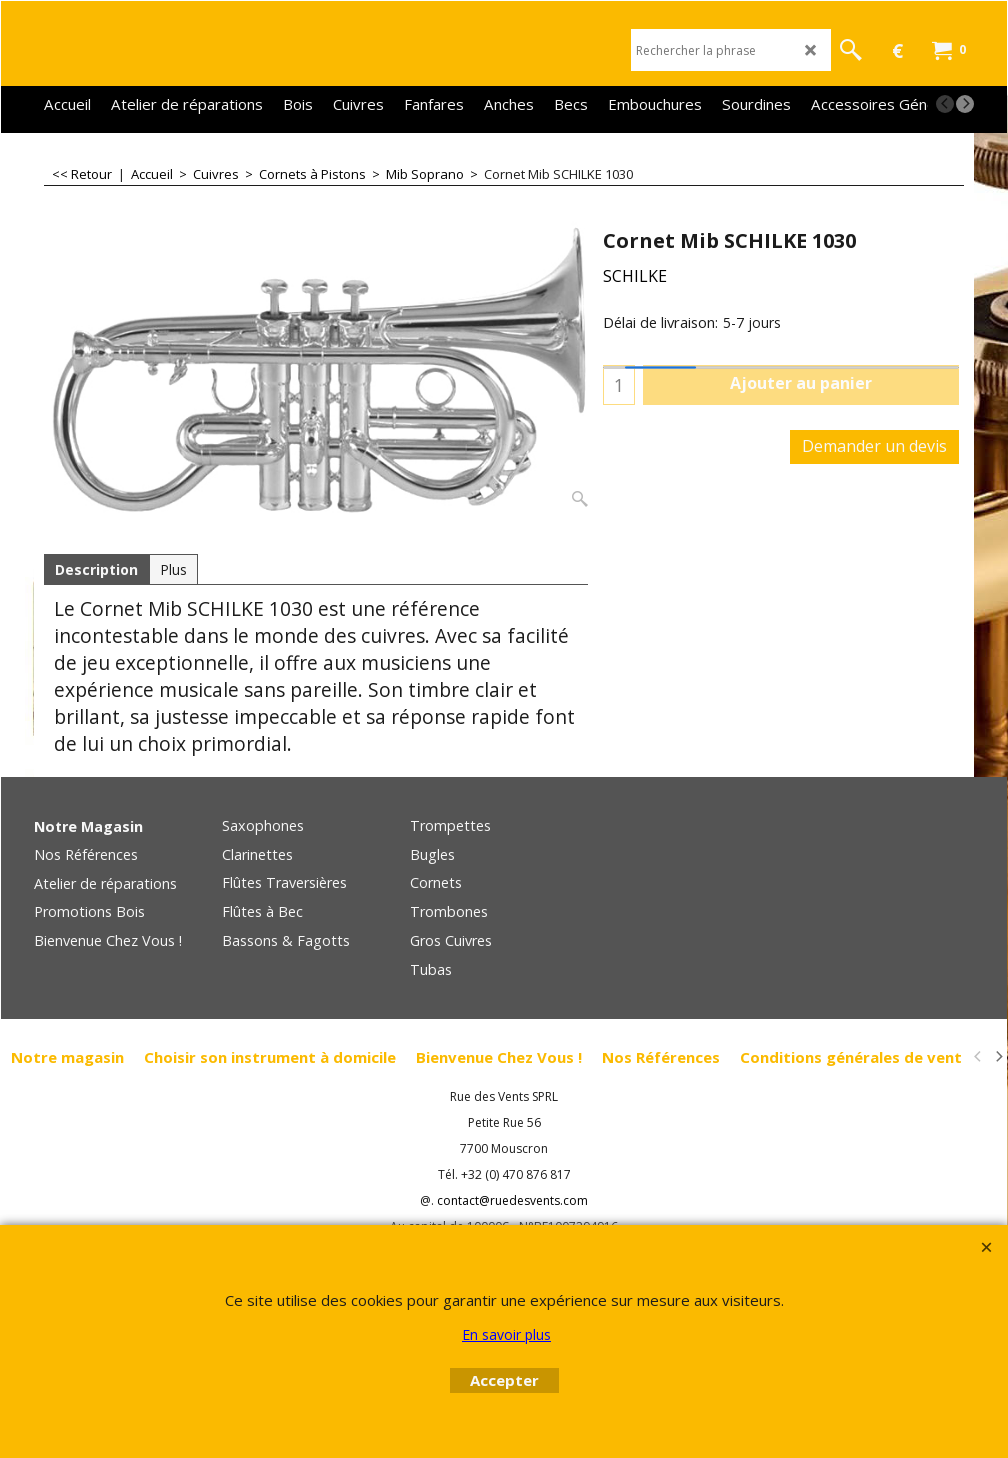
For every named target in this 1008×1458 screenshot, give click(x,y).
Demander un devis (874, 446)
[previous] (945, 104)
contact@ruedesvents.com (512, 1200)
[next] (965, 104)
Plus (173, 569)
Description (96, 569)
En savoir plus (506, 1334)
